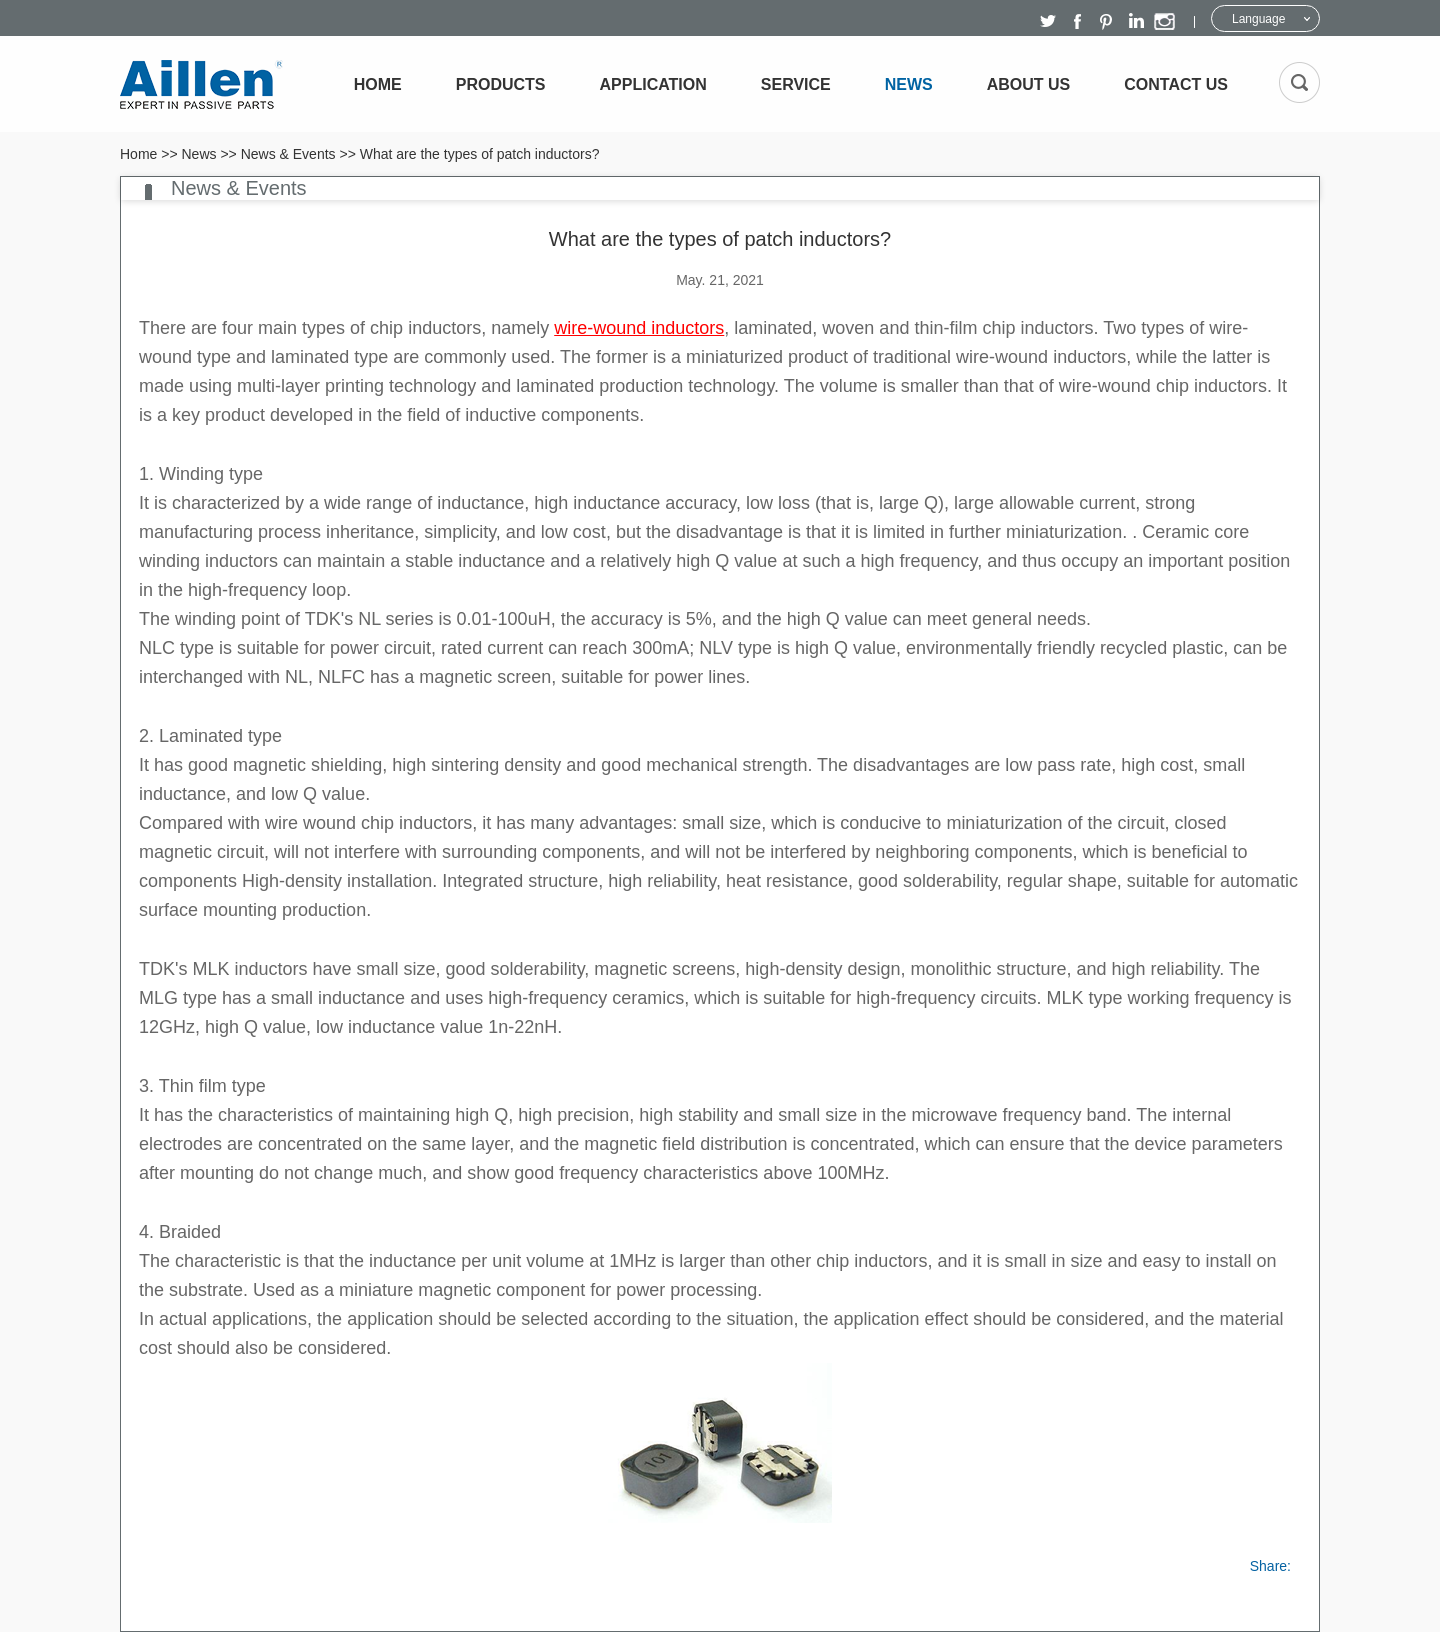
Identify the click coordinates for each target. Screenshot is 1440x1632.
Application (653, 84)
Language (1258, 19)
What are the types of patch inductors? (480, 154)
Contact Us (1176, 84)
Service (796, 84)
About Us (1029, 84)
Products (501, 84)
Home (378, 84)
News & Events (288, 154)
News (909, 84)
